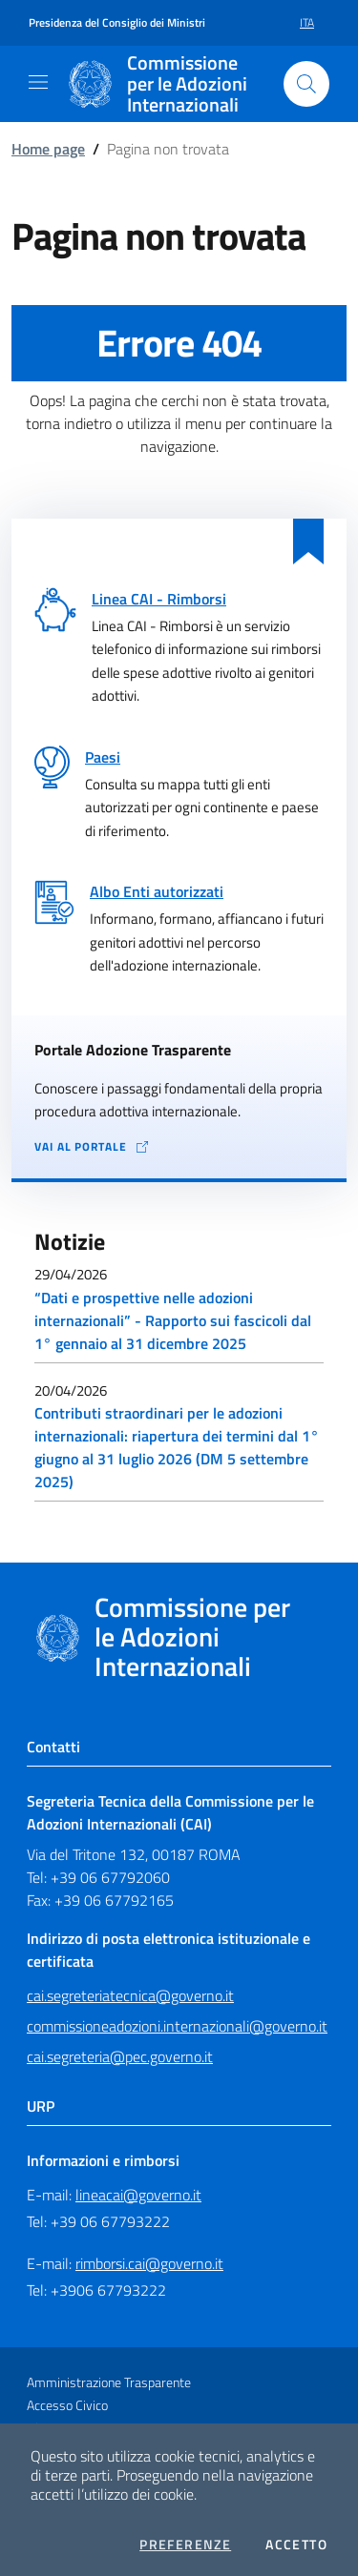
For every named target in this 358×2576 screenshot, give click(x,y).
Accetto (296, 2544)
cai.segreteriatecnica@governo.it (130, 1995)
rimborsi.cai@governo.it (149, 2263)
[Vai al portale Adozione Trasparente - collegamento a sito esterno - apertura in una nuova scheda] (179, 1147)
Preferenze (185, 2544)
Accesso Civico (67, 2405)
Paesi (102, 757)
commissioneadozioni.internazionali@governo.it (177, 2025)
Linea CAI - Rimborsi (159, 598)
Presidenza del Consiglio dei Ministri (117, 22)
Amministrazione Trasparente (109, 2382)
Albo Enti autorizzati (156, 891)
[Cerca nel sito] (306, 84)
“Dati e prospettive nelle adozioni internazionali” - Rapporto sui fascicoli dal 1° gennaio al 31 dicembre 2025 (172, 1320)
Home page (48, 148)
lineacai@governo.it (138, 2194)
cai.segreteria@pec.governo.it (120, 2056)
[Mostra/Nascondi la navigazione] (38, 82)
